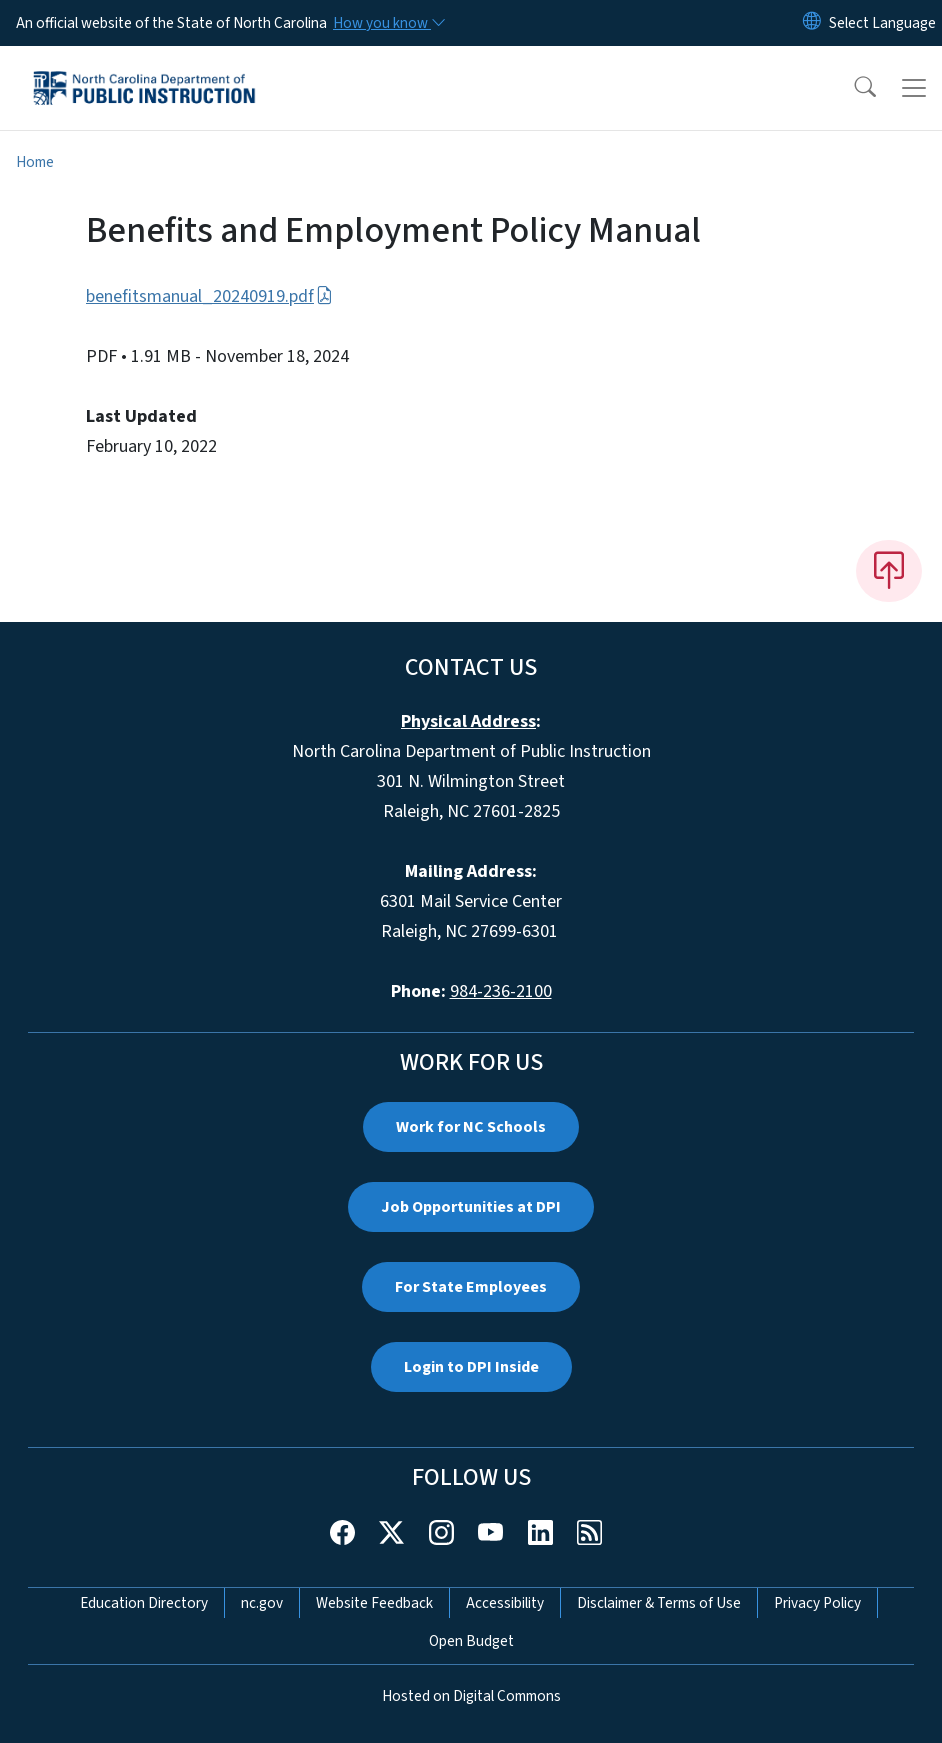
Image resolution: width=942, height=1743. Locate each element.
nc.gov (262, 1603)
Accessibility (505, 1603)
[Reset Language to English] (812, 23)
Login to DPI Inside (471, 1367)
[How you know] (388, 23)
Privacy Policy (817, 1603)
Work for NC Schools (471, 1127)
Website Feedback (374, 1603)
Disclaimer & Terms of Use (659, 1603)
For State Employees (471, 1287)
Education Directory (144, 1603)
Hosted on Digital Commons (471, 1696)
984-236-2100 (501, 991)
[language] (882, 23)
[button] (852, 88)
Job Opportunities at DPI (471, 1207)
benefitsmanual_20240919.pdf (209, 296)
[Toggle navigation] (914, 88)
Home (35, 162)
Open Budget (471, 1641)
